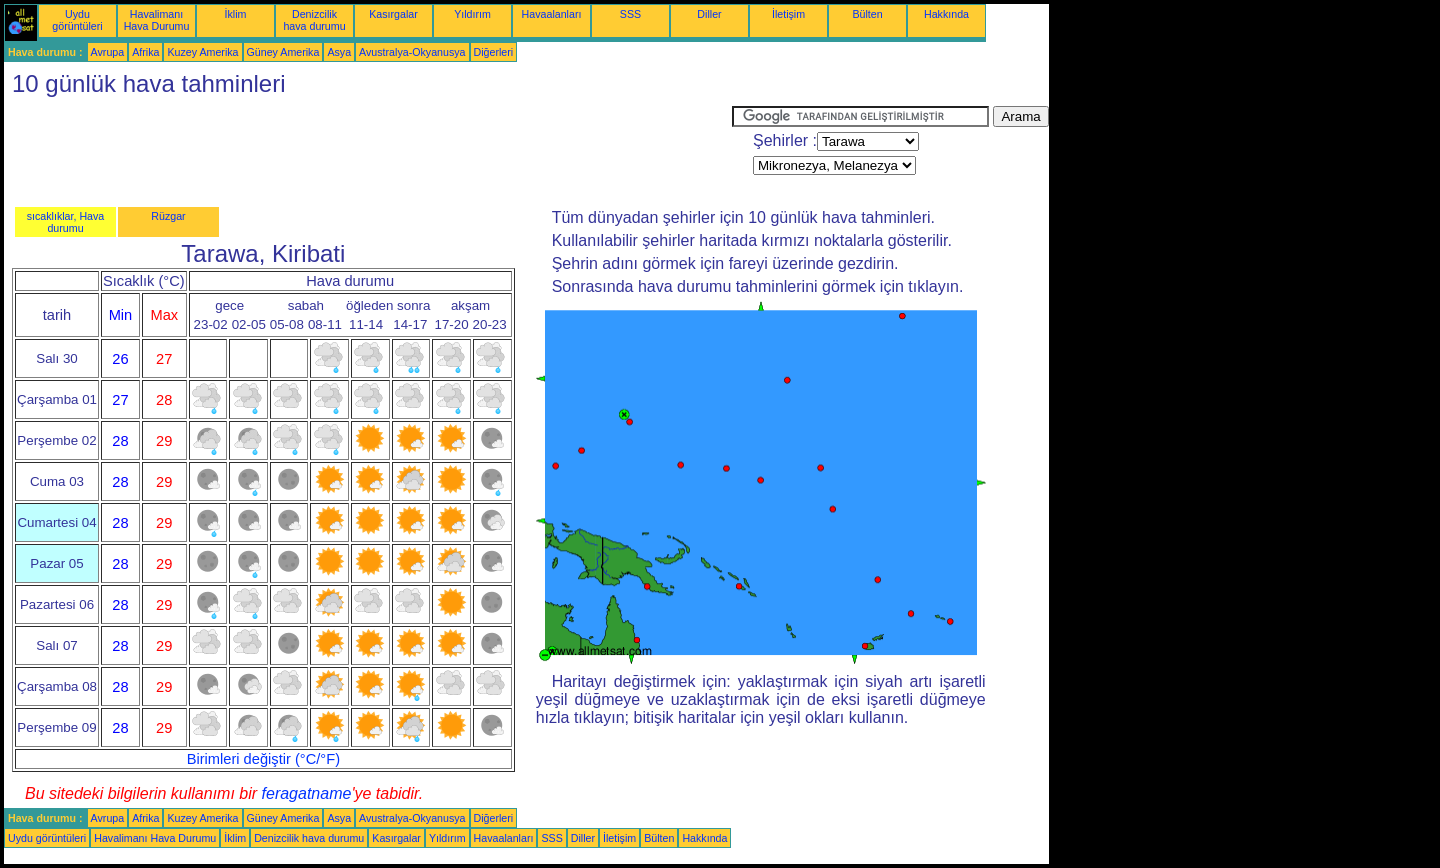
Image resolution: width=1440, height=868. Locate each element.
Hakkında (946, 14)
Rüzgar (168, 216)
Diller (709, 14)
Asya (339, 52)
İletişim (788, 14)
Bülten (867, 14)
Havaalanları (552, 14)
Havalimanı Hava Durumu (157, 20)
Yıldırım (472, 14)
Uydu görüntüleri (77, 20)
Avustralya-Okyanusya (412, 52)
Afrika (145, 52)
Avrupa (108, 52)
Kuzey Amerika (202, 52)
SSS (630, 14)
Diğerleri (494, 52)
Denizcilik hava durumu (314, 20)
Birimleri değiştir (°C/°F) (263, 759)
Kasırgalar (393, 14)
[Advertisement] (368, 151)
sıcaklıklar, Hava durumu (66, 222)
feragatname (307, 793)
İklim (236, 14)
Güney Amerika (283, 52)
